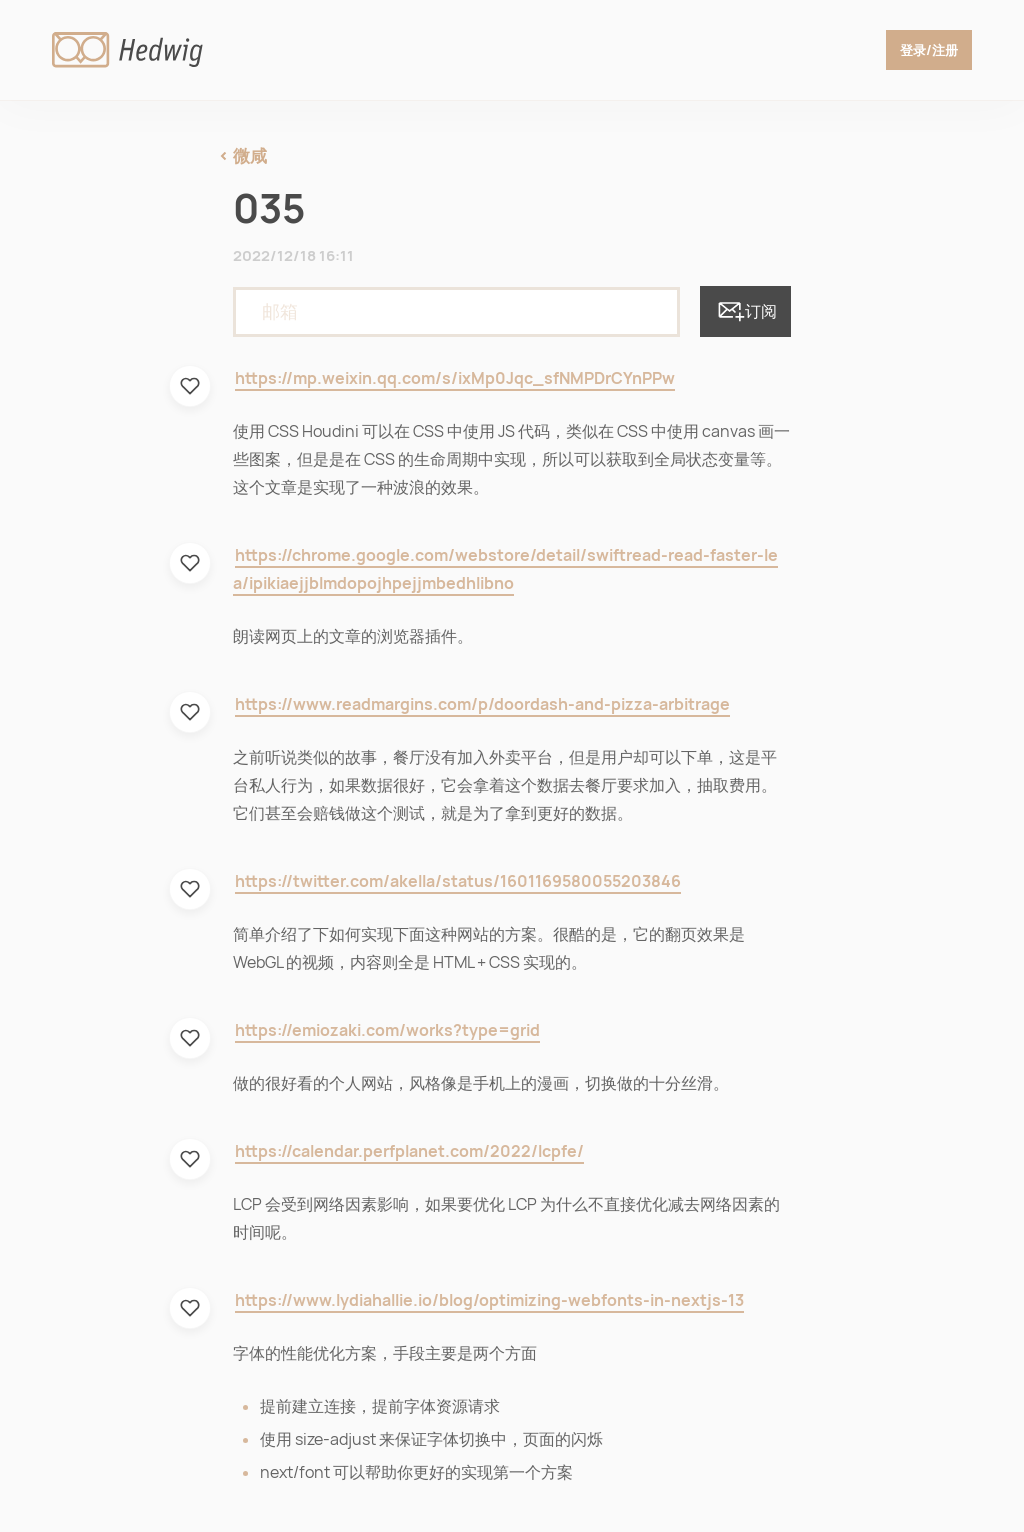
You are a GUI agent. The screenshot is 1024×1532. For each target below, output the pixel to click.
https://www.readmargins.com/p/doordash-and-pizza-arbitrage (482, 704)
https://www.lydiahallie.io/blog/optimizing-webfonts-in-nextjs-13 (489, 1300)
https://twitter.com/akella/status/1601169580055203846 (458, 881)
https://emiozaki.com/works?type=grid (387, 1030)
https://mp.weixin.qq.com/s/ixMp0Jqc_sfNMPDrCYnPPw (455, 378)
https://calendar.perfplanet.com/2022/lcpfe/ (409, 1151)
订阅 (745, 311)
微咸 (250, 156)
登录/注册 (926, 50)
